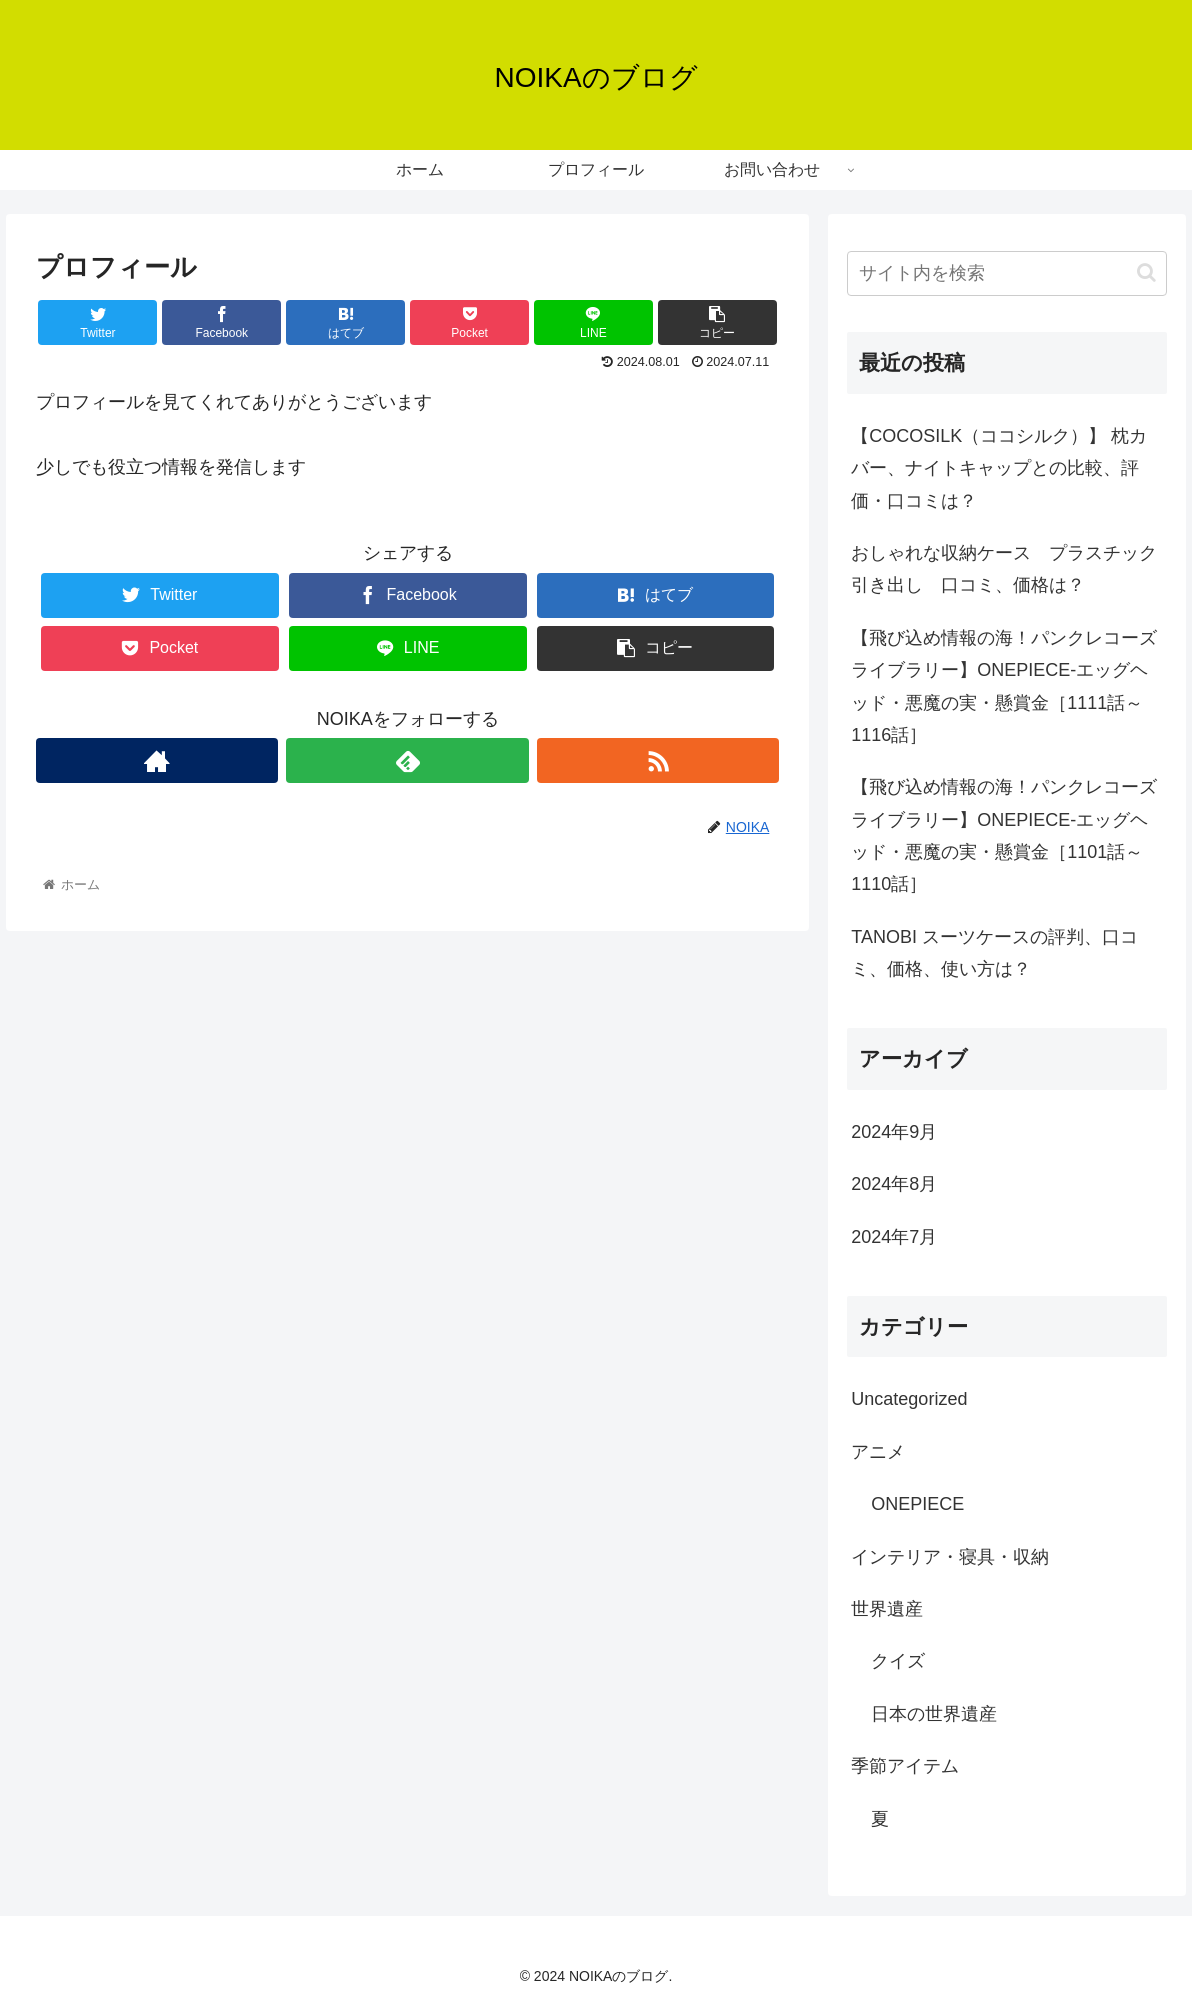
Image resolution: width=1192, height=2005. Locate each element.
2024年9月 (894, 1132)
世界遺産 (887, 1609)
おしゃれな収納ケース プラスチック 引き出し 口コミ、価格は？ (1009, 569)
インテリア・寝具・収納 (950, 1557)
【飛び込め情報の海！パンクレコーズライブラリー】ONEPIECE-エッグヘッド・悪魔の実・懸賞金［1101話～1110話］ (1004, 835)
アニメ (878, 1452)
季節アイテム (905, 1766)
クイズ (898, 1661)
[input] (1007, 273)
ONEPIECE (917, 1504)
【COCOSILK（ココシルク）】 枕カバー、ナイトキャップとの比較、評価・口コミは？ (999, 468)
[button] (1146, 272)
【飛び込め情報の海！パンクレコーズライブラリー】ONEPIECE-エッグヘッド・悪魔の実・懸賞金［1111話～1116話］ (1004, 686)
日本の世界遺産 (934, 1714)
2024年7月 (894, 1237)
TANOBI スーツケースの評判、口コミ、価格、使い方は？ (994, 953)
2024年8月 (894, 1184)
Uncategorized (909, 1399)
